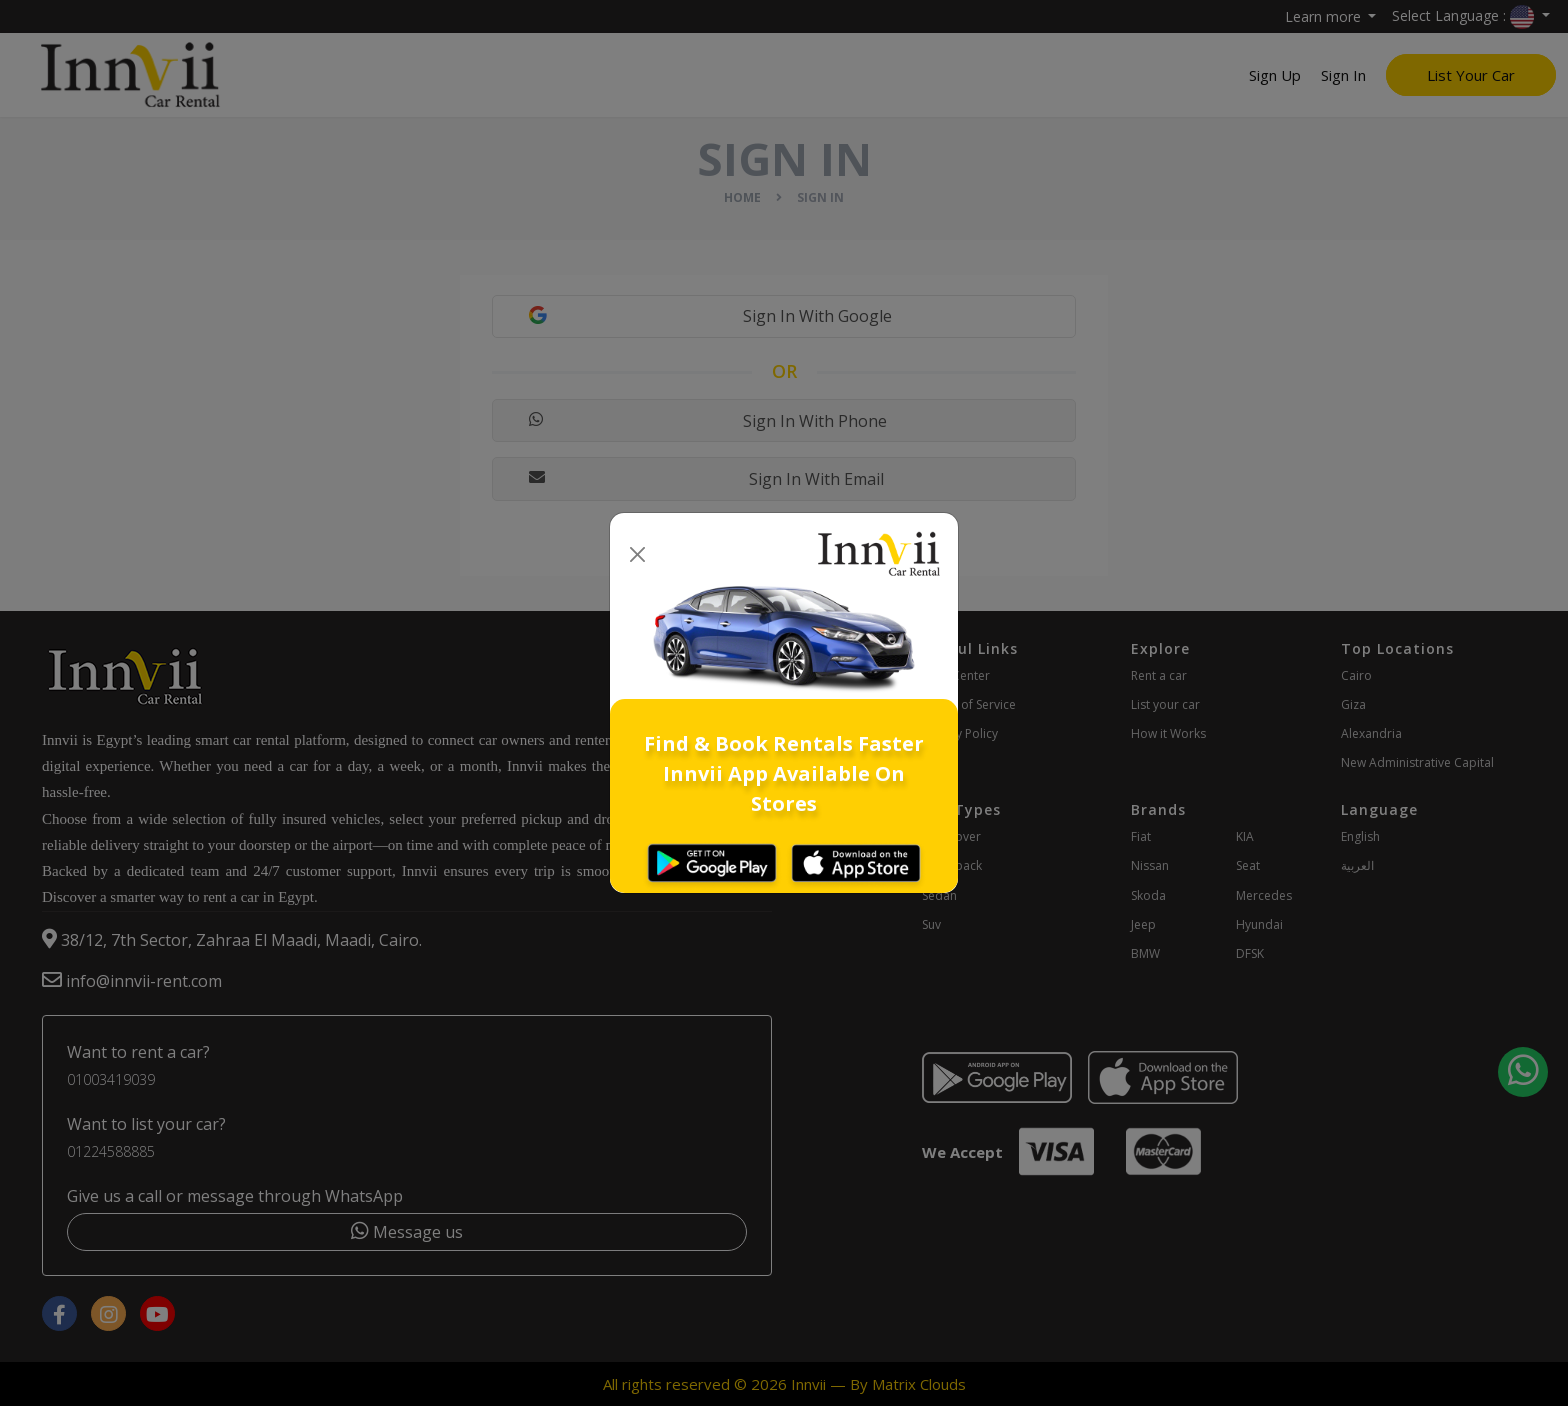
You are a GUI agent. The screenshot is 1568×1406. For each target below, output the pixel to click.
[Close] (637, 554)
